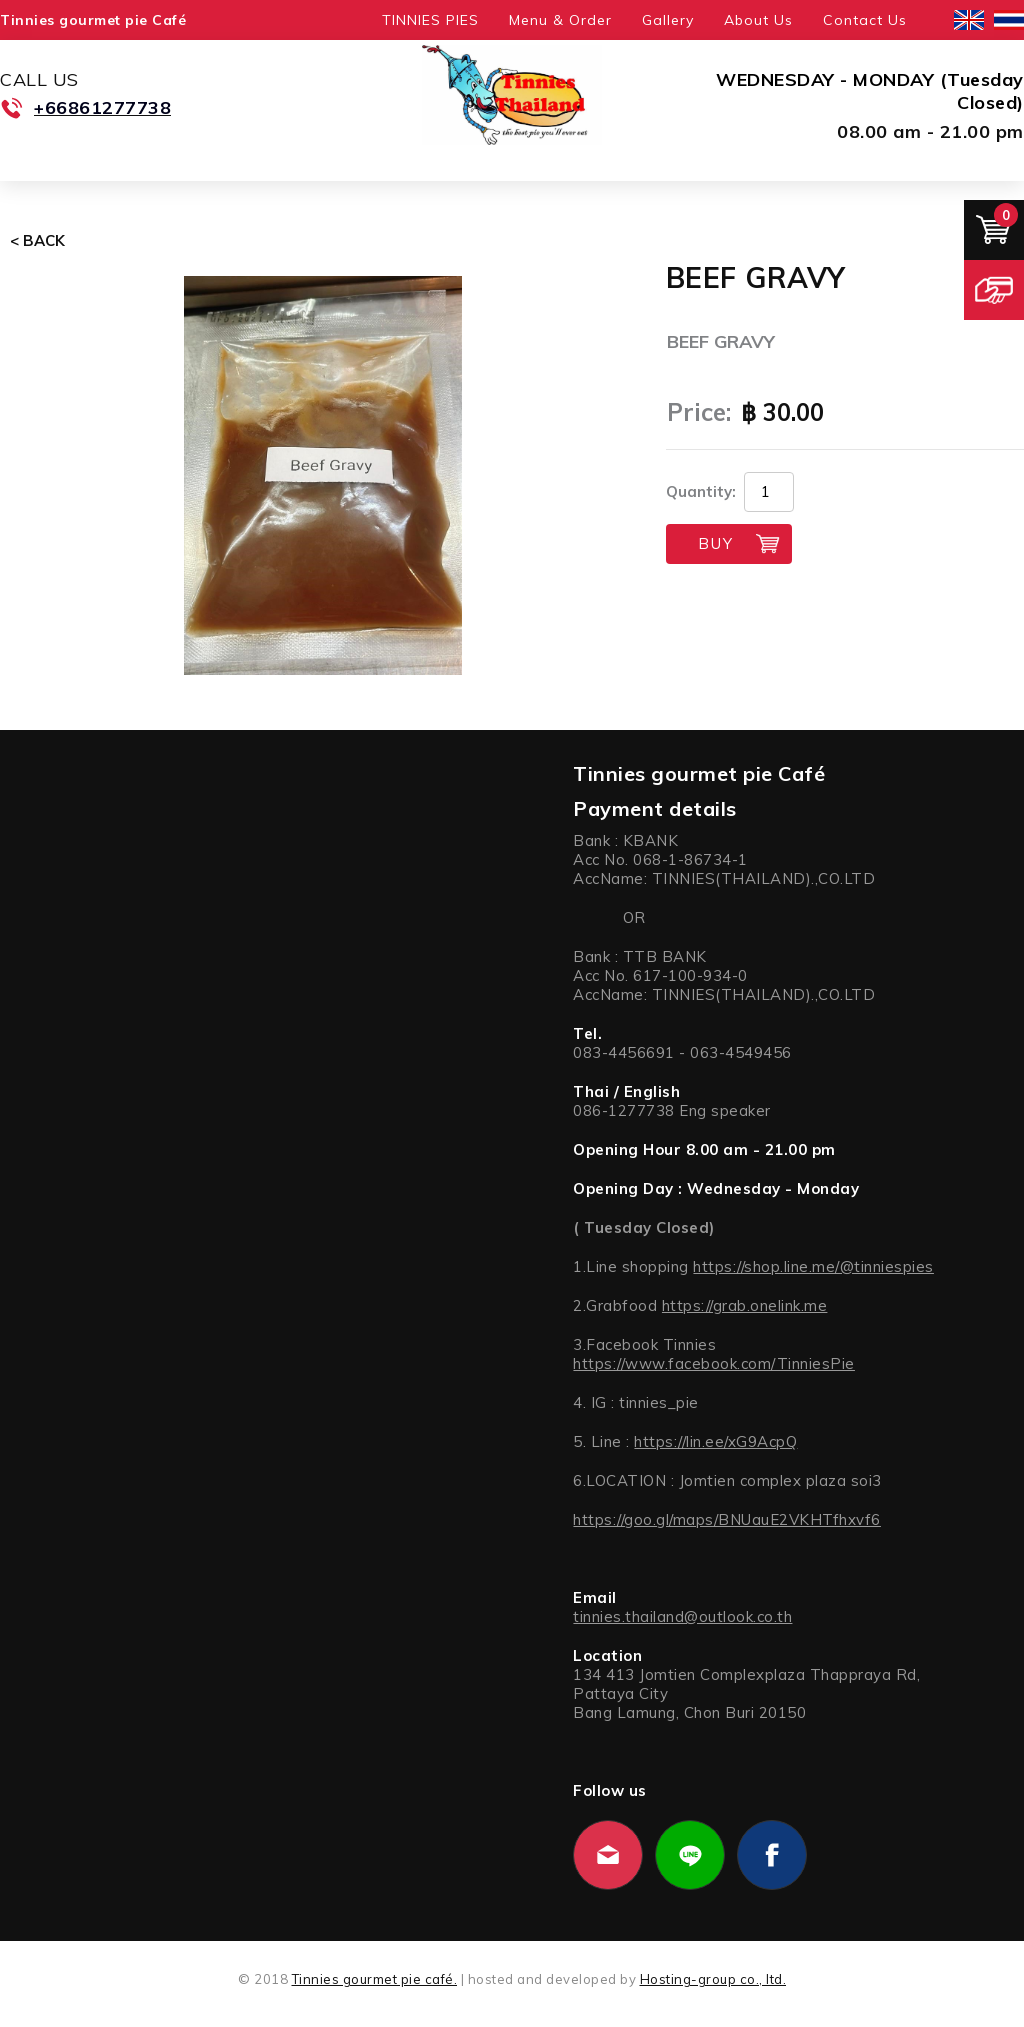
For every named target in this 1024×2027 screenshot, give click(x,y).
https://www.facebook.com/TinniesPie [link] (714, 1363)
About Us (758, 20)
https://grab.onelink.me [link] (745, 1305)
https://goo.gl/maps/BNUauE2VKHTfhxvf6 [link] (727, 1519)
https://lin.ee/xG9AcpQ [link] (715, 1441)
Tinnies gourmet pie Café (93, 20)
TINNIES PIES (430, 20)
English (969, 20)
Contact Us (865, 20)
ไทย (1009, 20)
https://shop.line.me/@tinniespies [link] (813, 1266)
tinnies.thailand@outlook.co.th (682, 1616)
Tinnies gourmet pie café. (375, 1979)
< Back (37, 240)
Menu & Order (560, 20)
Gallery (668, 20)
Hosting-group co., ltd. (713, 1979)
